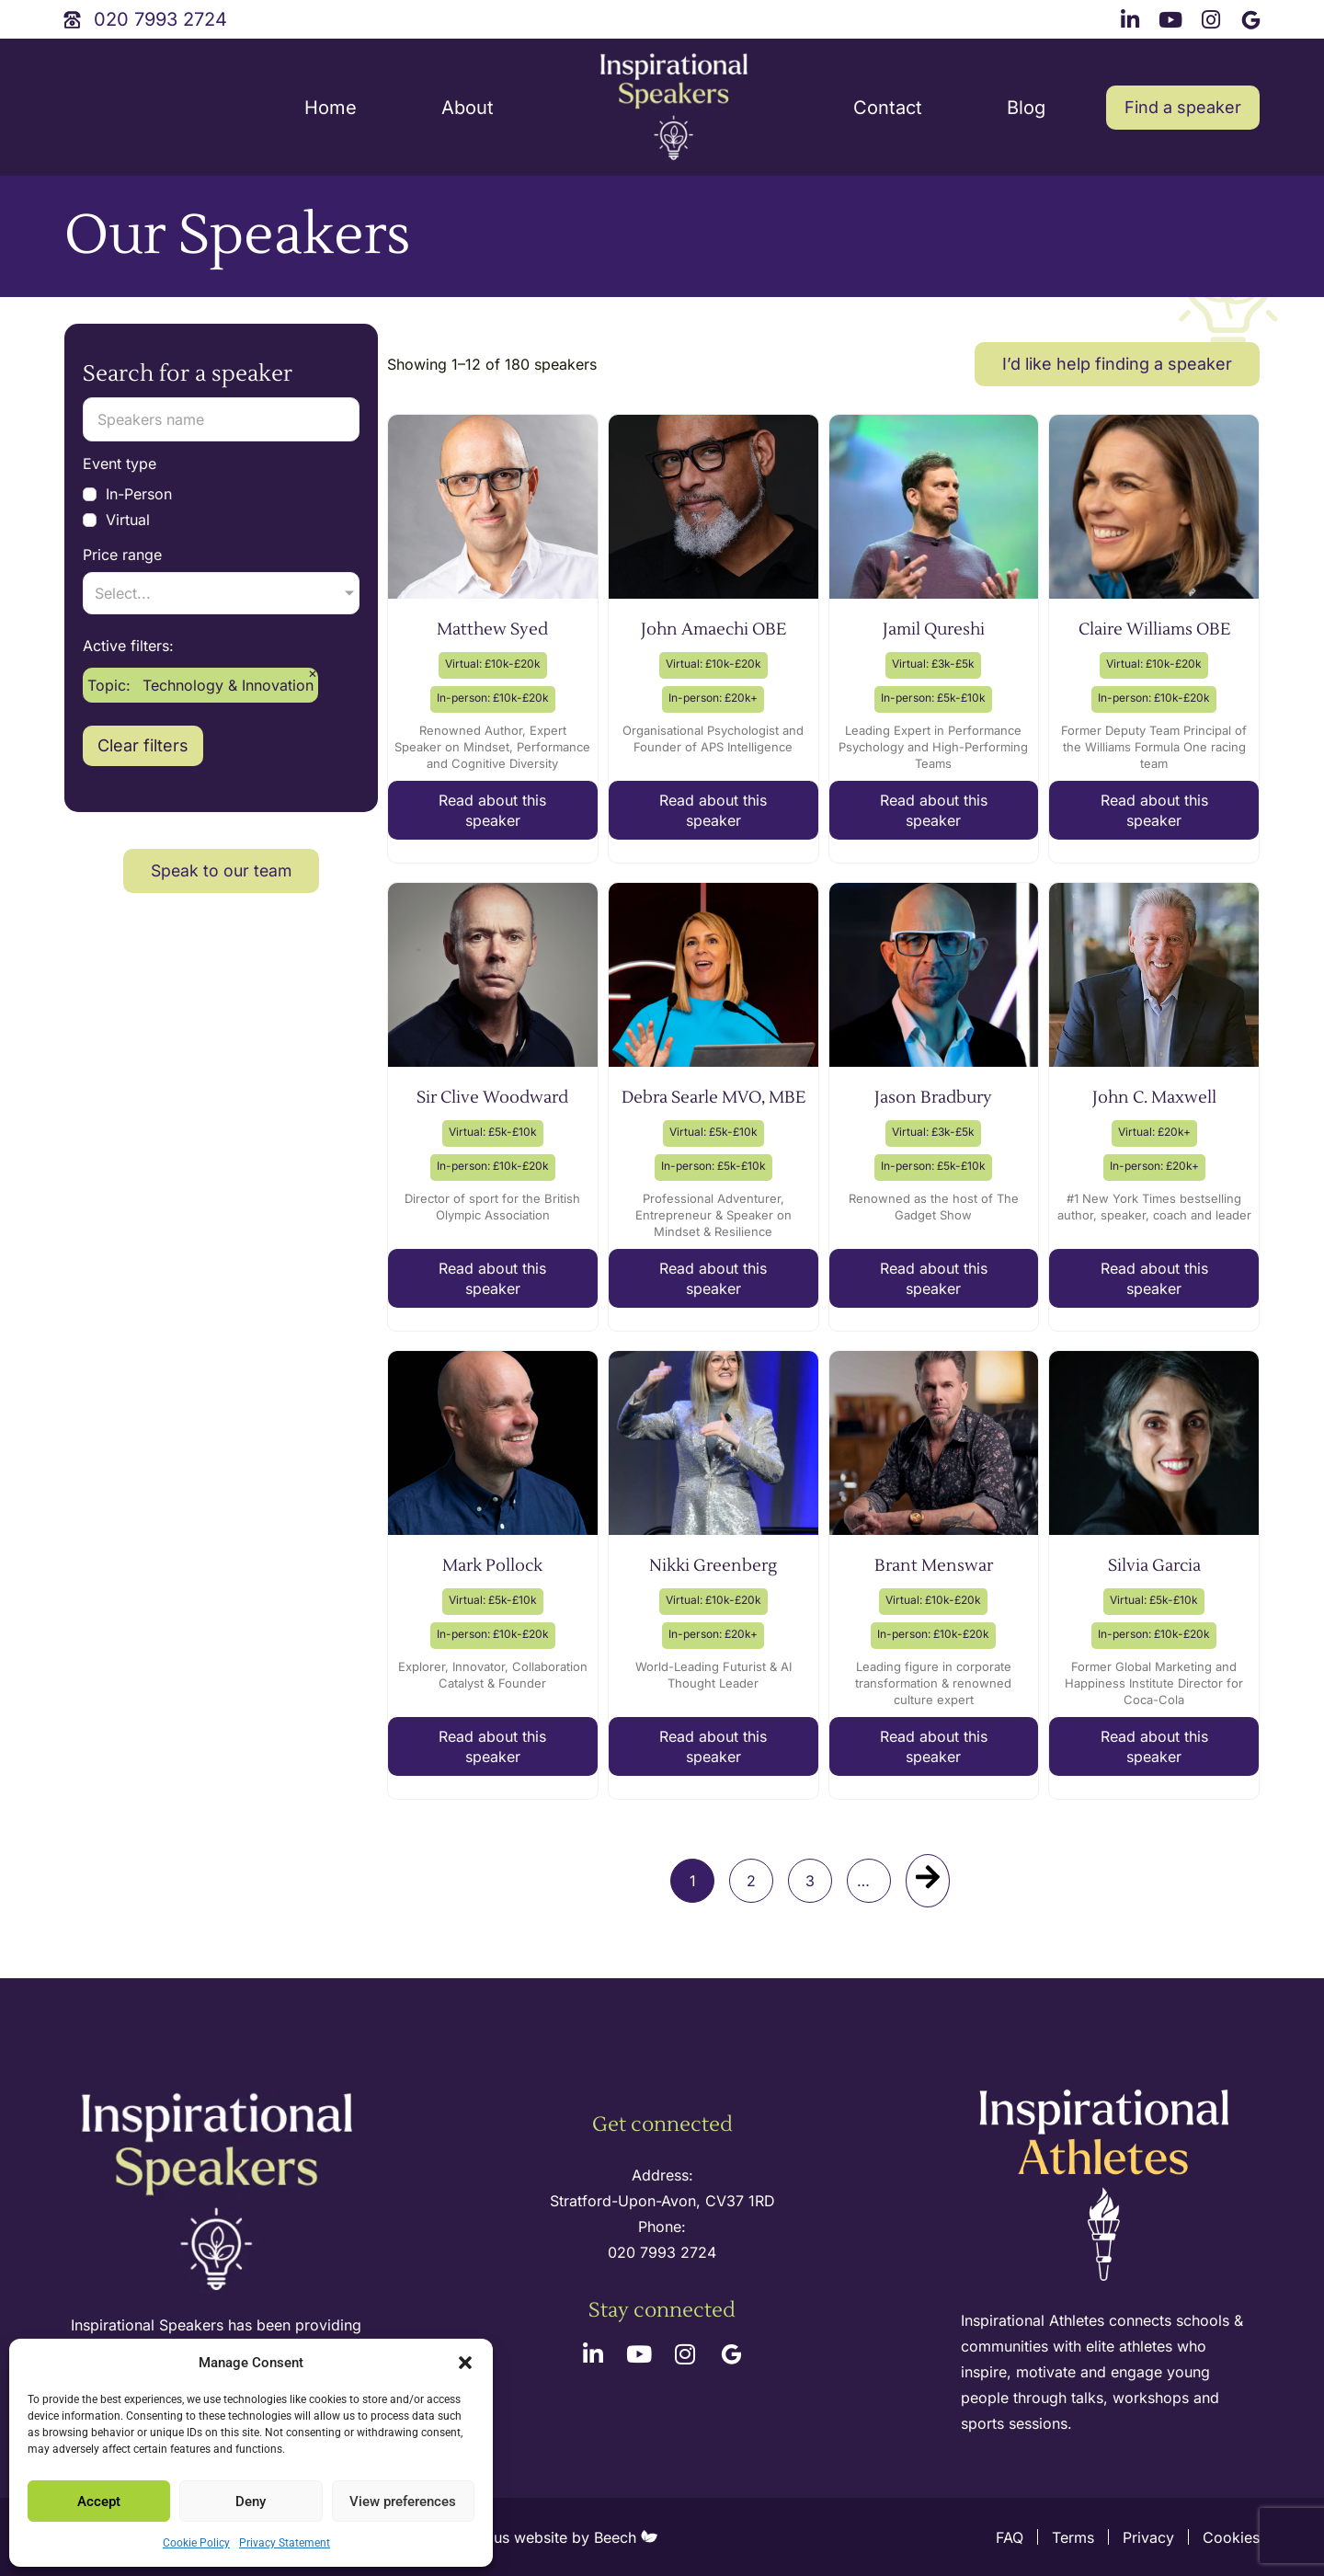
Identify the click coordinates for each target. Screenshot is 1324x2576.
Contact (887, 108)
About (467, 108)
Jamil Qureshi (934, 629)
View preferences (402, 2501)
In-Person (127, 494)
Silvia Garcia (1154, 1565)
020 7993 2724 (662, 2252)
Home (330, 108)
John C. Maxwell (1154, 1097)
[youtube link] (1173, 17)
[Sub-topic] (221, 763)
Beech (625, 2537)
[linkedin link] (1132, 17)
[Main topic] (221, 676)
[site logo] (673, 107)
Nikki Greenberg (713, 1565)
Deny (250, 2501)
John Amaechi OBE (713, 629)
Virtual (116, 519)
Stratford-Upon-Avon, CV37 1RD (662, 2201)
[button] (465, 2362)
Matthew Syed (492, 629)
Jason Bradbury (933, 1097)
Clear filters (142, 916)
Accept (98, 2501)
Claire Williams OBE (1154, 629)
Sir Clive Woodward (492, 1097)
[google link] (1253, 17)
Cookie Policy (196, 2542)
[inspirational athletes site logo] (1107, 2186)
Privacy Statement (284, 2542)
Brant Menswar (933, 1565)
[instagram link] (1213, 17)
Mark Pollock (492, 1565)
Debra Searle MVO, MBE (713, 1097)
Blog (1026, 108)
